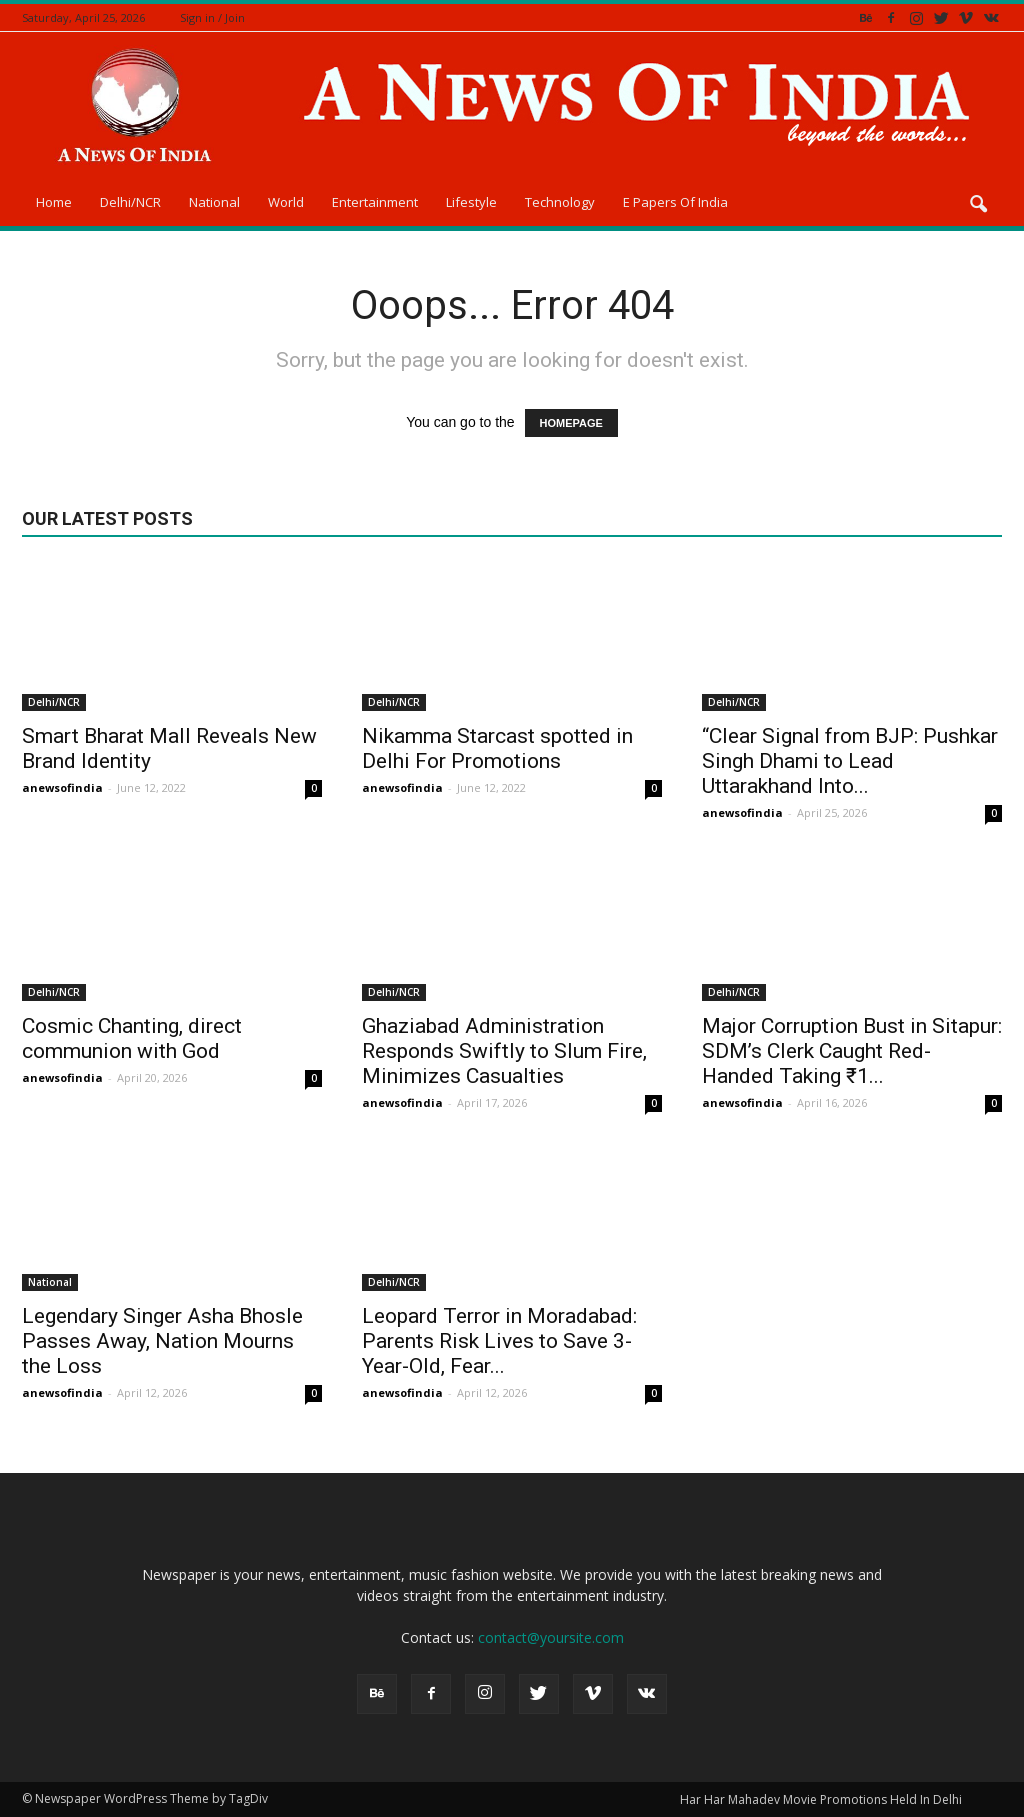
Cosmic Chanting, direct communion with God (132, 1038)
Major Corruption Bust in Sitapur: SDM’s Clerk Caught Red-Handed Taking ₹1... (852, 1051)
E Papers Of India (675, 202)
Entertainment (375, 202)
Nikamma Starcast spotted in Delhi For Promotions (497, 748)
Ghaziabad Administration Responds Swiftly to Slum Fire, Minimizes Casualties (504, 1051)
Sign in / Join (212, 17)
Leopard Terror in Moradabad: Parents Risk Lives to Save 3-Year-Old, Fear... (499, 1341)
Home (54, 202)
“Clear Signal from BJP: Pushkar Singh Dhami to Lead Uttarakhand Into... (850, 761)
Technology (560, 202)
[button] (978, 205)
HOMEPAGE (571, 423)
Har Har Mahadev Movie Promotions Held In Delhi (821, 1799)
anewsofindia (62, 787)
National (214, 202)
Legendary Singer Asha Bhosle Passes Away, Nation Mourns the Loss (162, 1341)
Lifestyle (471, 202)
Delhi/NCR (130, 202)
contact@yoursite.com (551, 1637)
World (286, 202)
